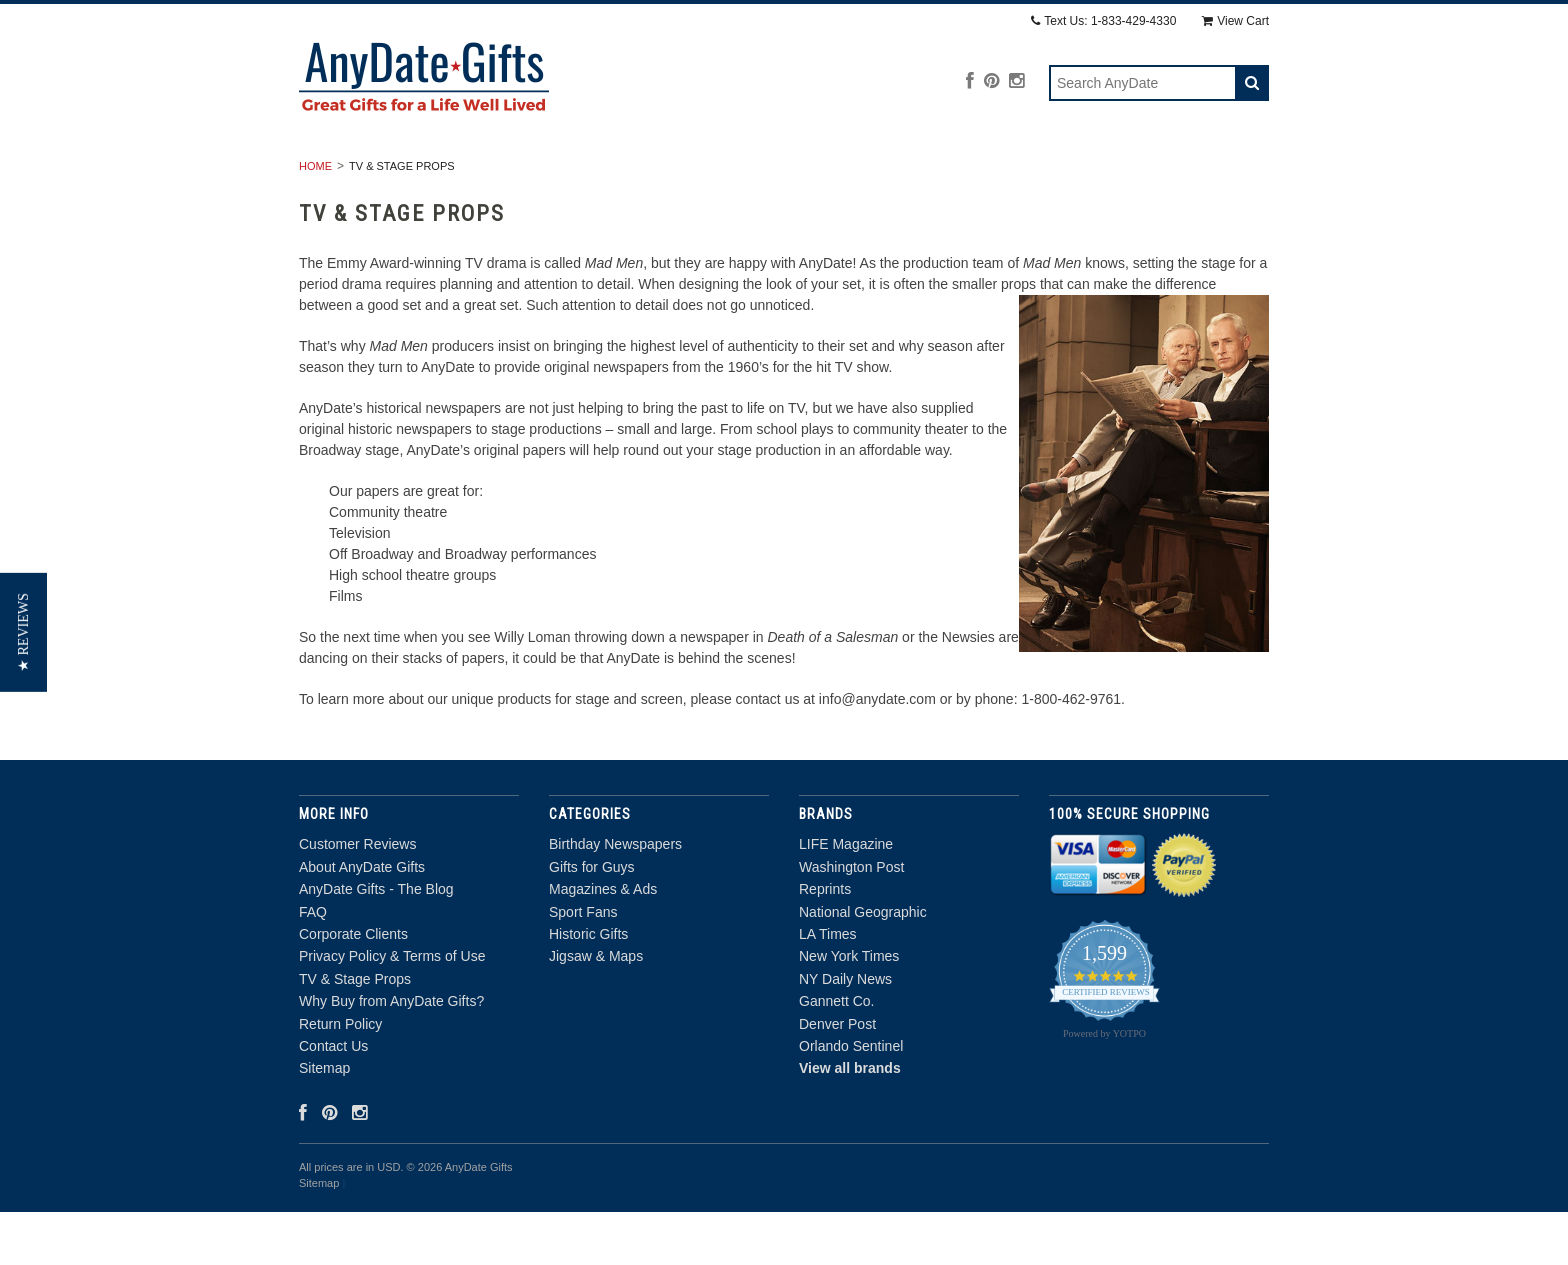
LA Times (828, 987)
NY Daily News (845, 1032)
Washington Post (851, 920)
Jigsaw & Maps (1180, 175)
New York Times (849, 1010)
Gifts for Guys (594, 175)
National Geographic (863, 965)
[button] (23, 632)
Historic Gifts (1033, 175)
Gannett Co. (837, 1055)
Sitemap (324, 1122)
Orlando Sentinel (851, 1099)
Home (315, 219)
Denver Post (837, 1077)
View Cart (1235, 21)
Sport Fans (897, 175)
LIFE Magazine (846, 898)
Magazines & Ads (752, 175)
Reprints (825, 943)
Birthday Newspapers (417, 175)
